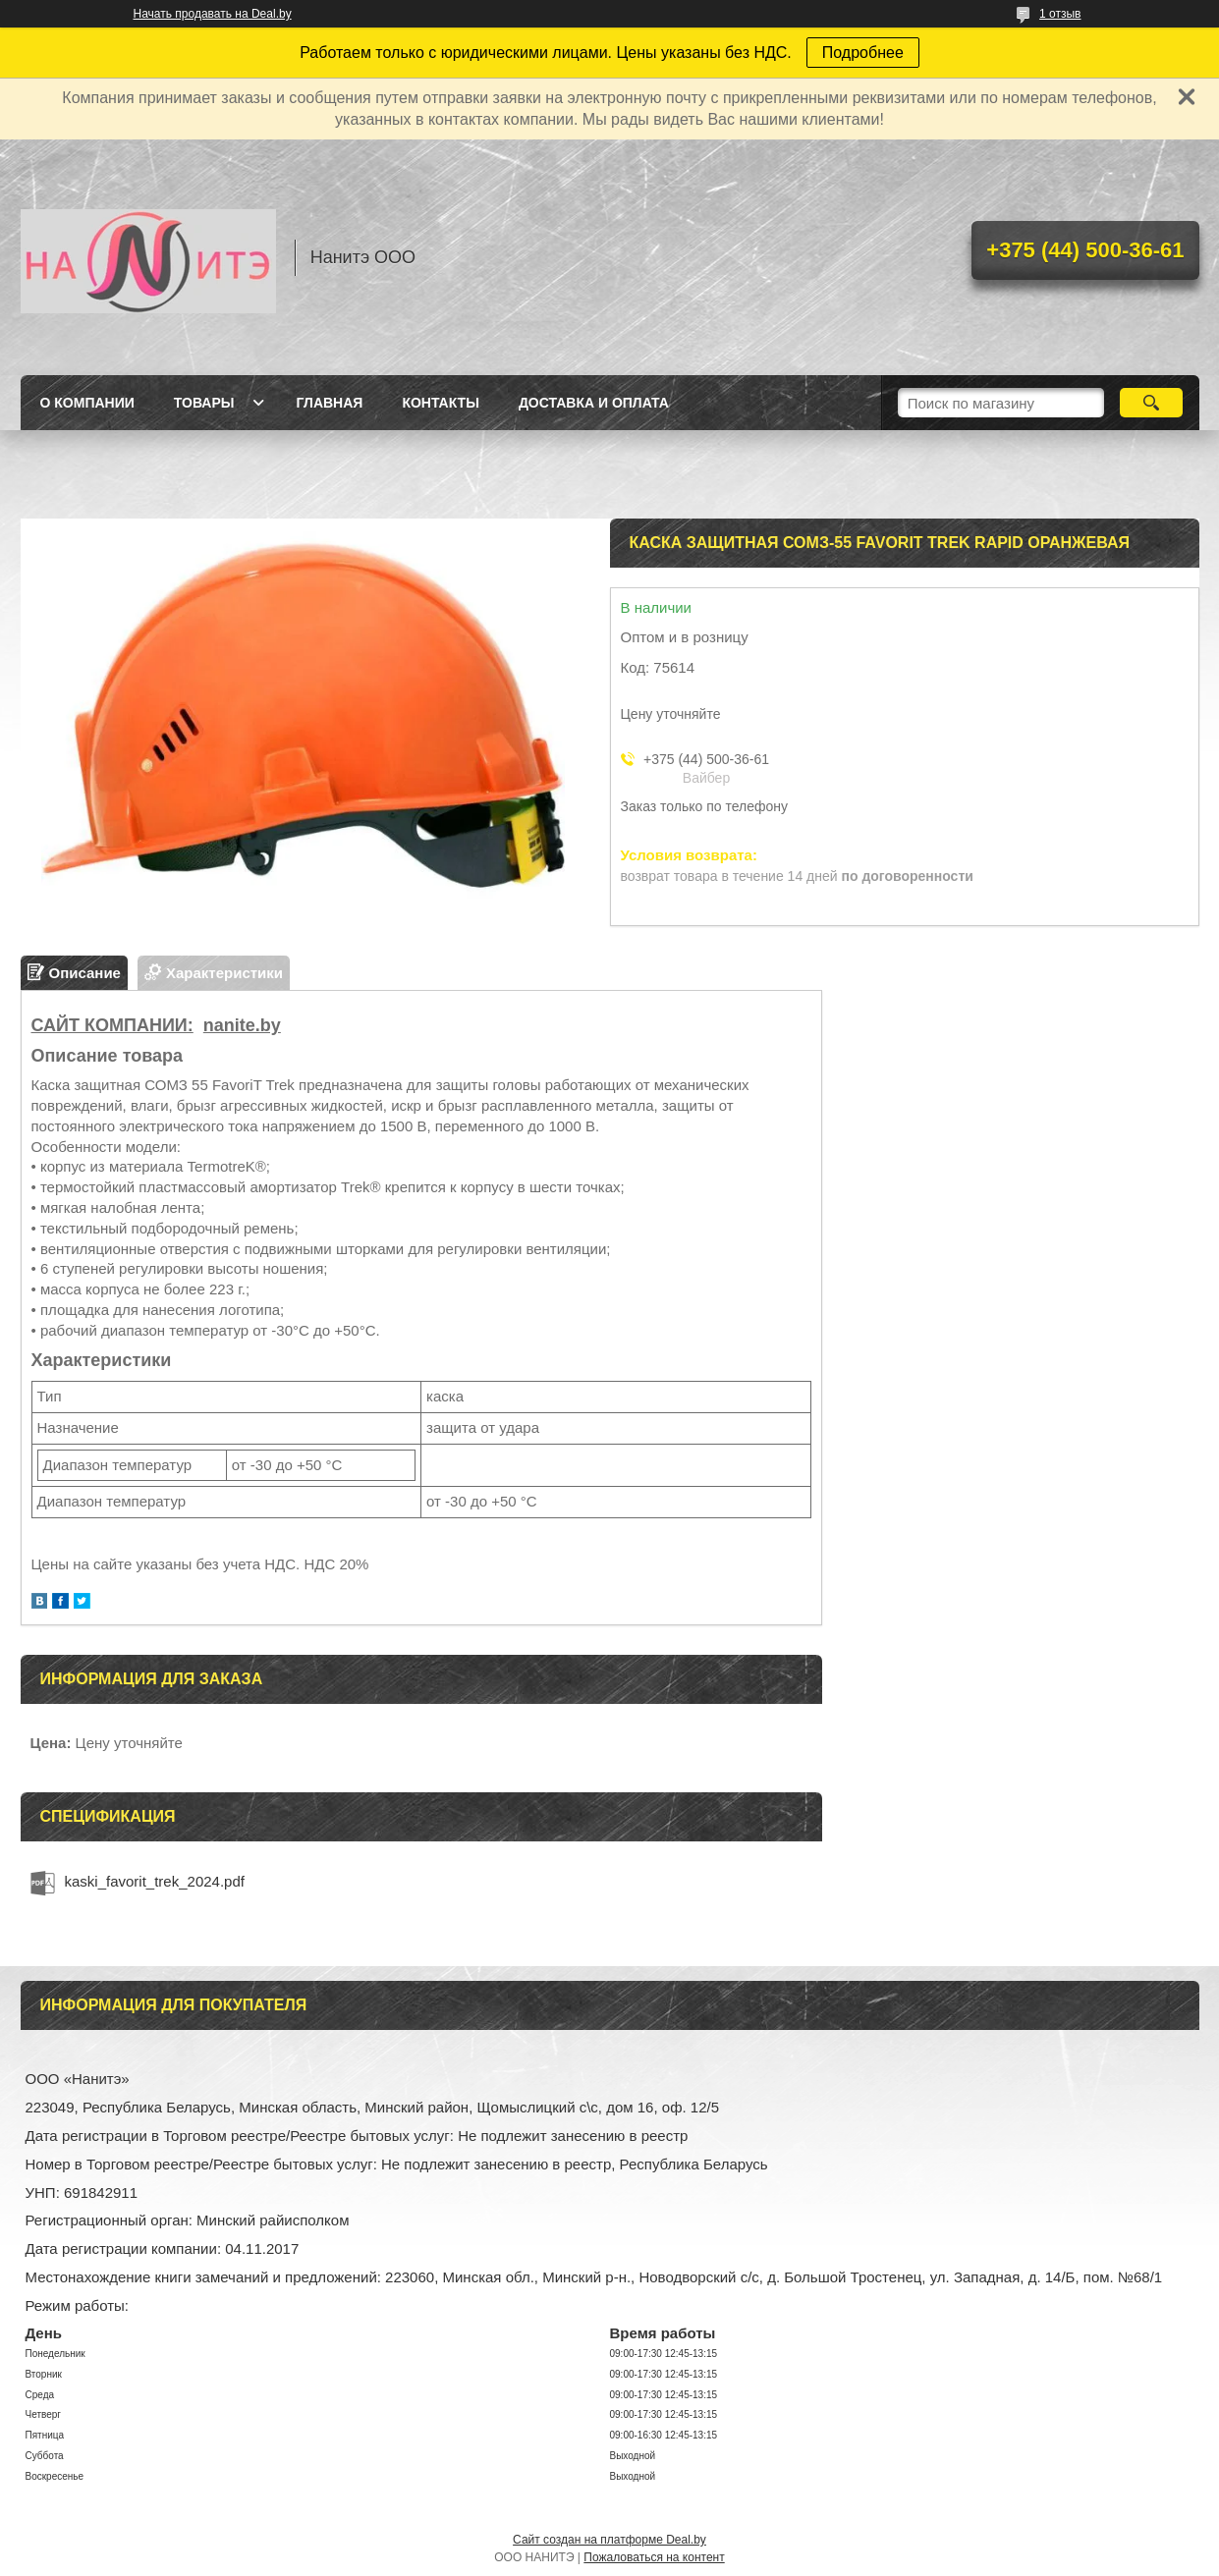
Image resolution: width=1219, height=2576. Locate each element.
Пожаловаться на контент (653, 2557)
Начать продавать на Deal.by (213, 14)
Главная (329, 403)
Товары (204, 403)
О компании (87, 403)
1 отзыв (1059, 14)
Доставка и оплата (594, 403)
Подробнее (863, 52)
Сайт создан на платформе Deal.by (609, 2540)
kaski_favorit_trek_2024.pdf (155, 1881)
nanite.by (242, 1025)
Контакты (440, 403)
